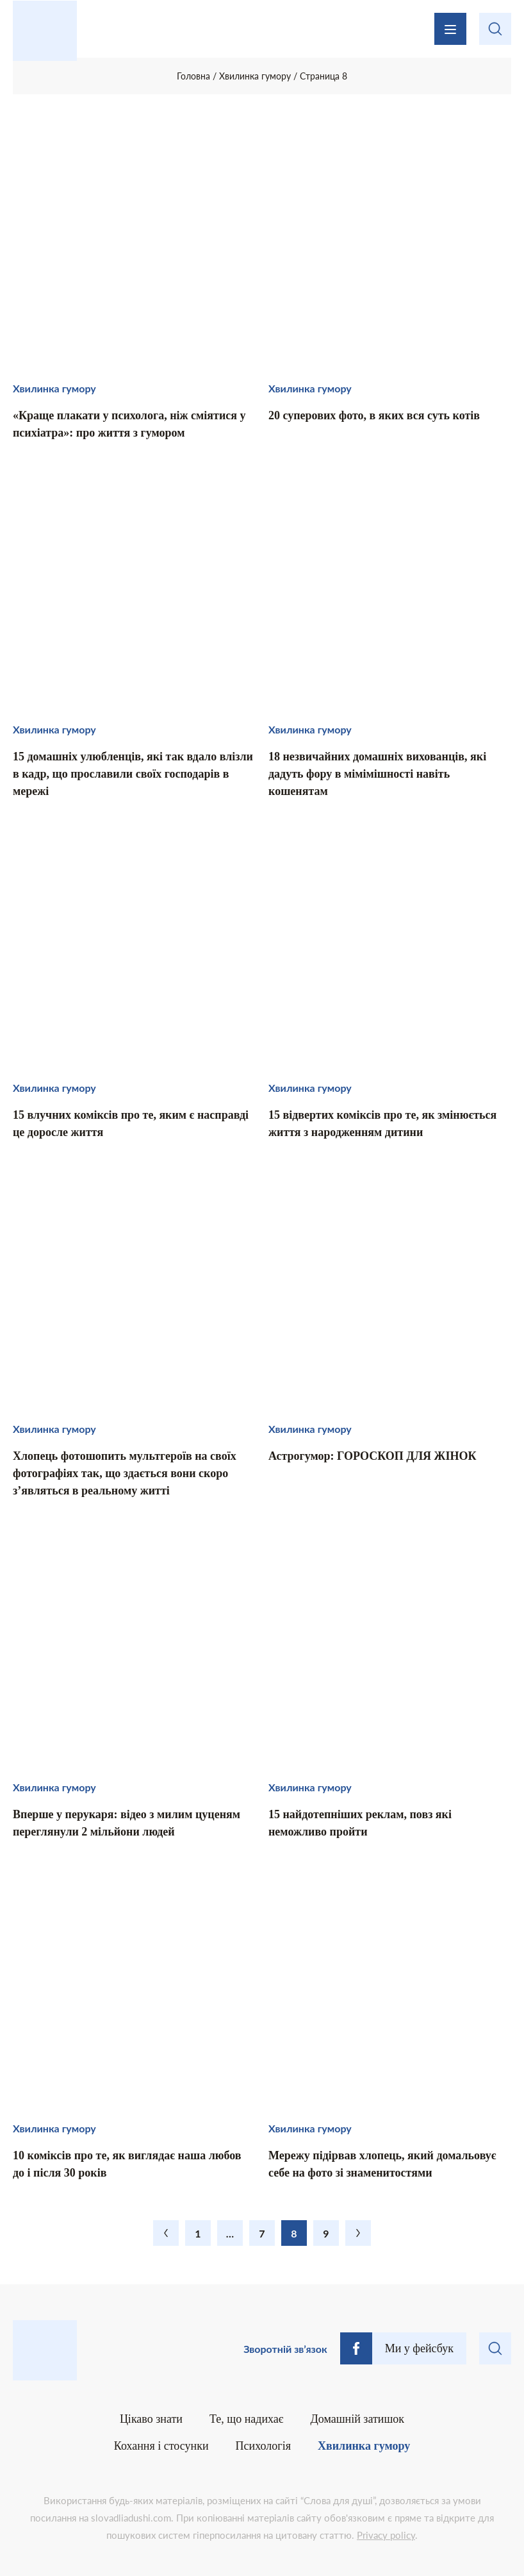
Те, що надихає (246, 2419)
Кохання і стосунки (161, 2445)
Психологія (263, 2445)
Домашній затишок (358, 2419)
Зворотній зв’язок (285, 2349)
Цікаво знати (151, 2419)
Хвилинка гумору (364, 2445)
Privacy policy (386, 2535)
